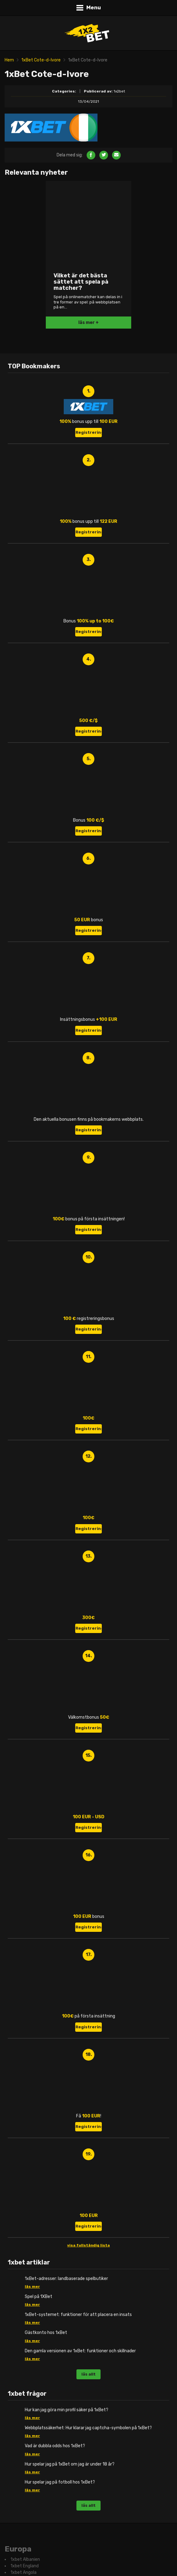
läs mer (32, 2286)
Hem (9, 60)
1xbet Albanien (25, 2559)
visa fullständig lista (88, 2245)
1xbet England (25, 2566)
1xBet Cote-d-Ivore (41, 60)
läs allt (88, 2374)
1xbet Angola (24, 2572)
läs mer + (88, 322)
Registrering (89, 432)
